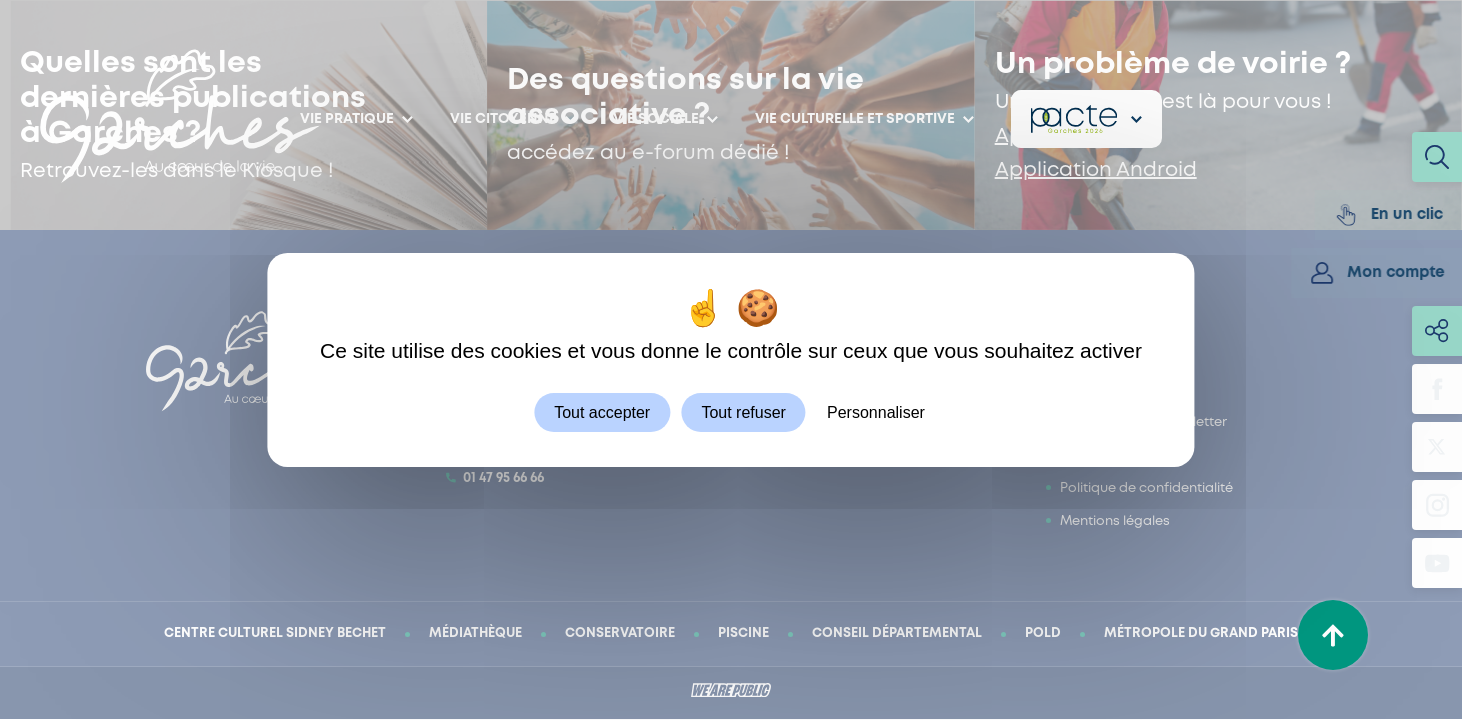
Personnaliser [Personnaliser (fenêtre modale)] (876, 412)
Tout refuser (743, 412)
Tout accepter (602, 412)
